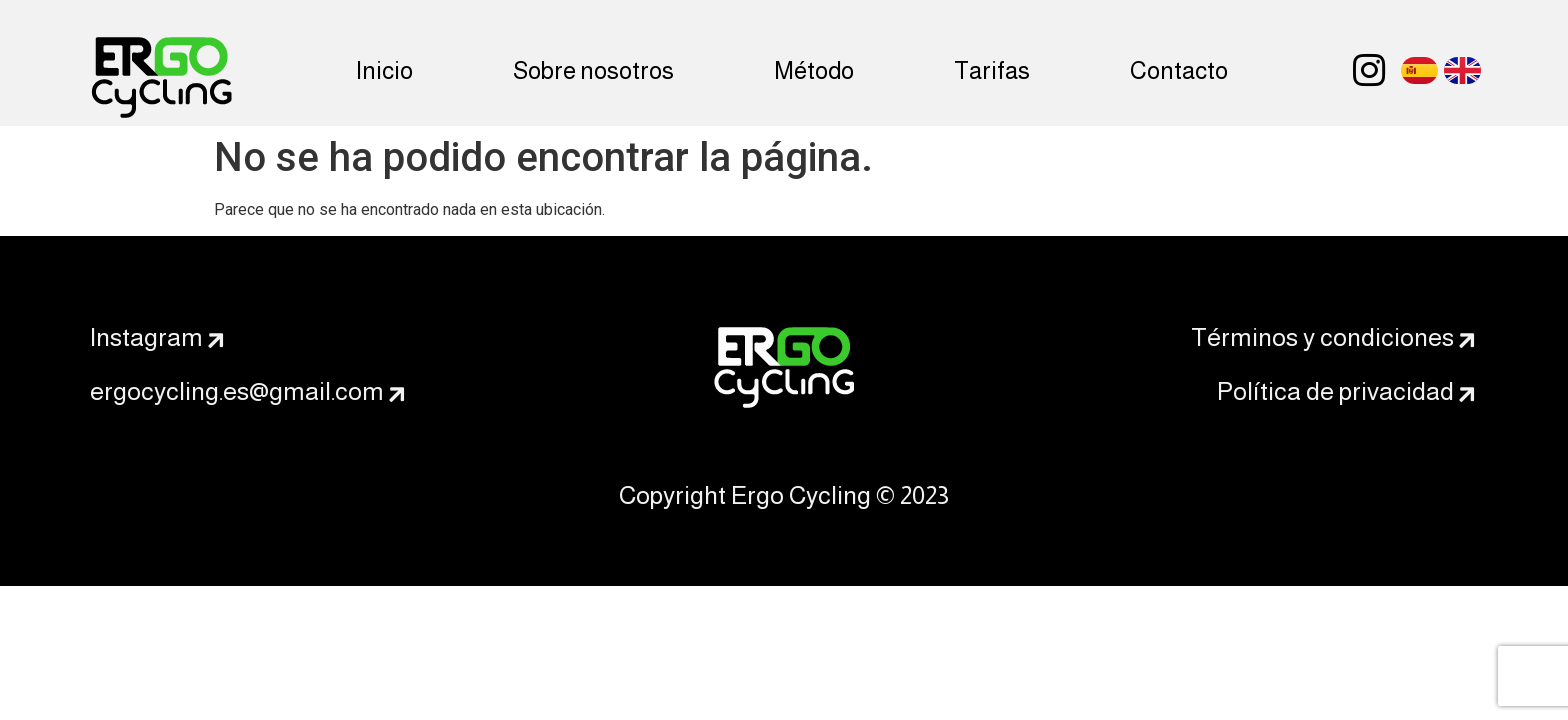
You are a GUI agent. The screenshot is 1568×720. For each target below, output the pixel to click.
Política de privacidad (1335, 391)
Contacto (1179, 70)
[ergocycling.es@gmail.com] (397, 395)
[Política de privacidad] (1467, 395)
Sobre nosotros (593, 70)
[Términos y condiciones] (1467, 341)
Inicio (384, 70)
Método (814, 70)
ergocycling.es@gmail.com (237, 391)
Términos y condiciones (1322, 337)
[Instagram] (216, 341)
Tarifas (992, 70)
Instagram (146, 337)
